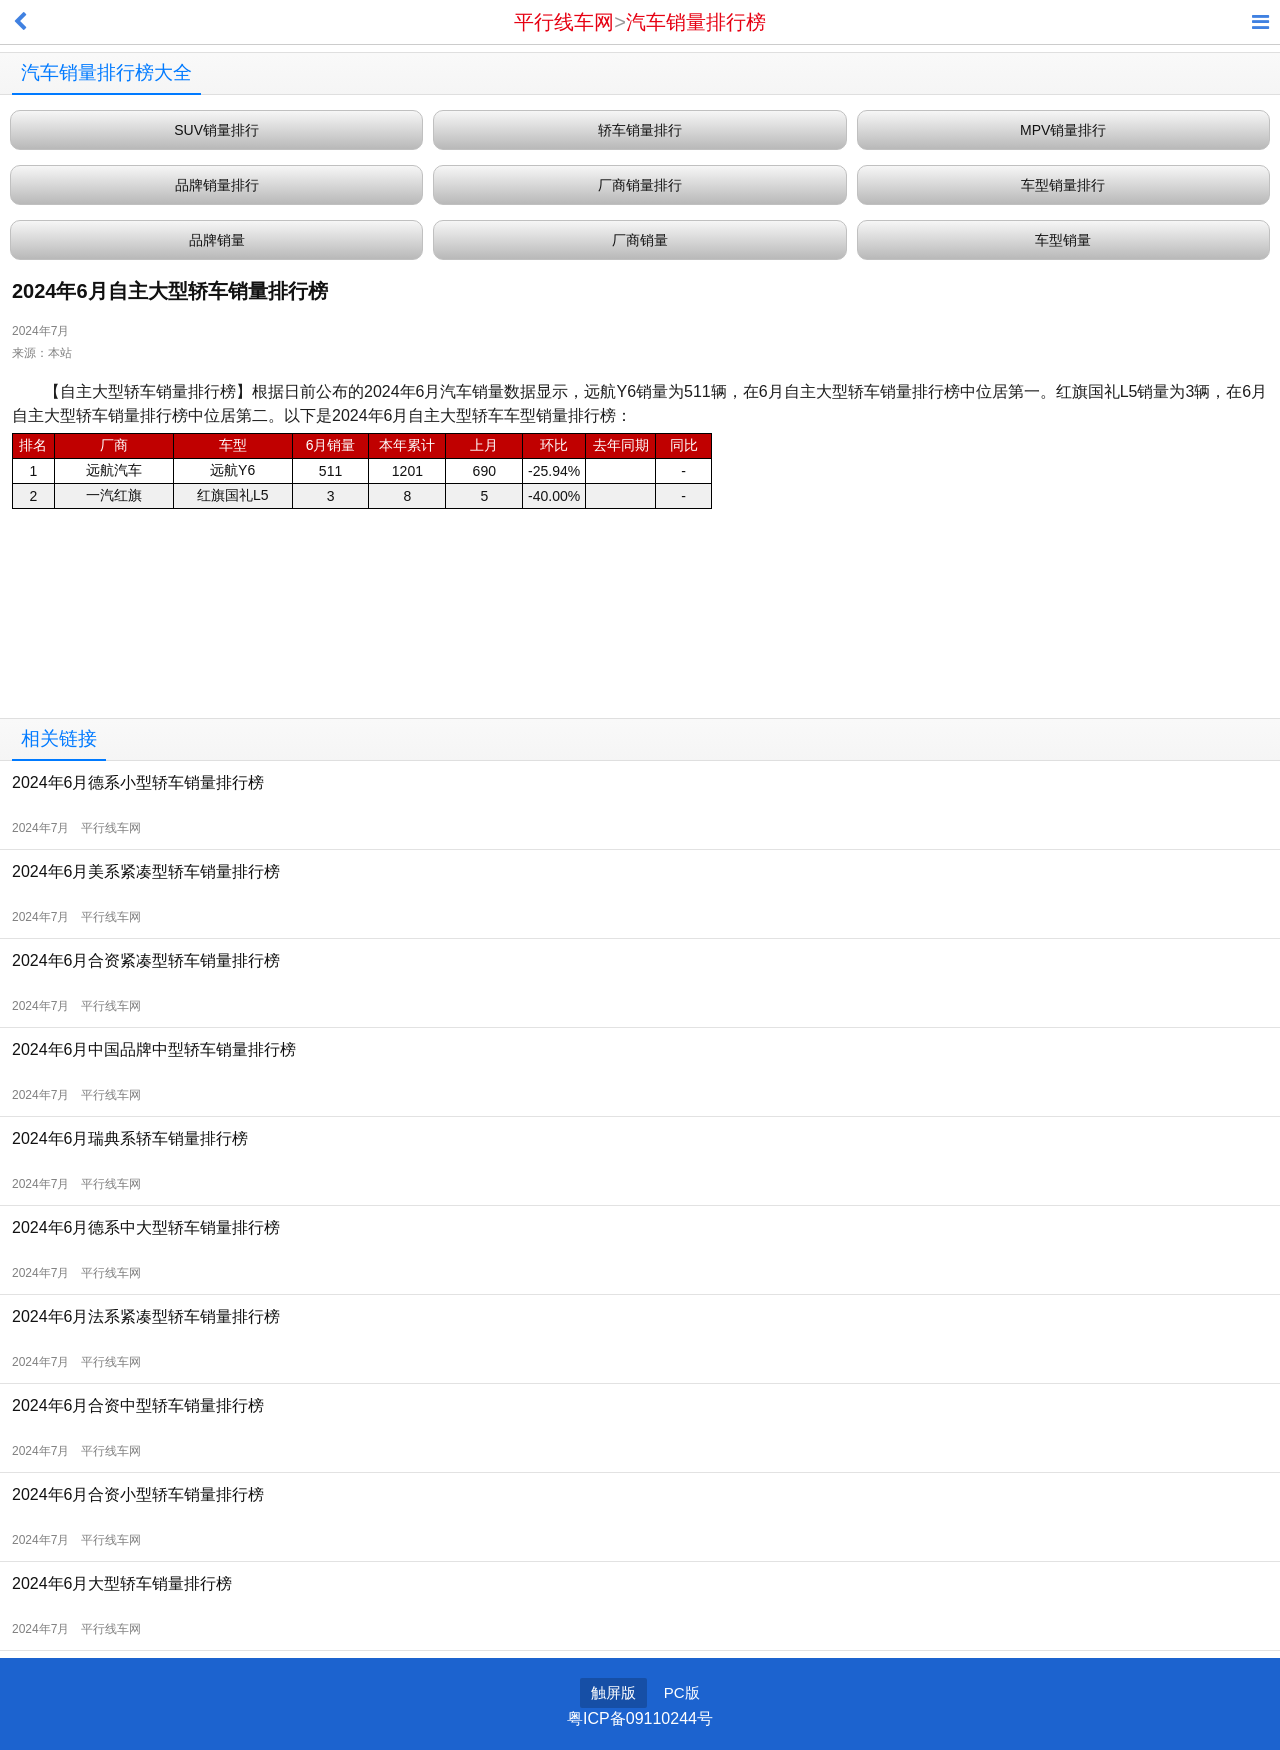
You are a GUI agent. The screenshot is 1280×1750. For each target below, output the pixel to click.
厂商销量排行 (640, 185)
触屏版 (613, 1692)
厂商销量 (640, 240)
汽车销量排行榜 (696, 22)
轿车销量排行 (640, 130)
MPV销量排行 (1063, 130)
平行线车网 (564, 22)
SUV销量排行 (216, 130)
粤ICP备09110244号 (640, 1718)
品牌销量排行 (217, 185)
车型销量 (1063, 240)
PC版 (682, 1692)
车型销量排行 (1063, 185)
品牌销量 (217, 240)
